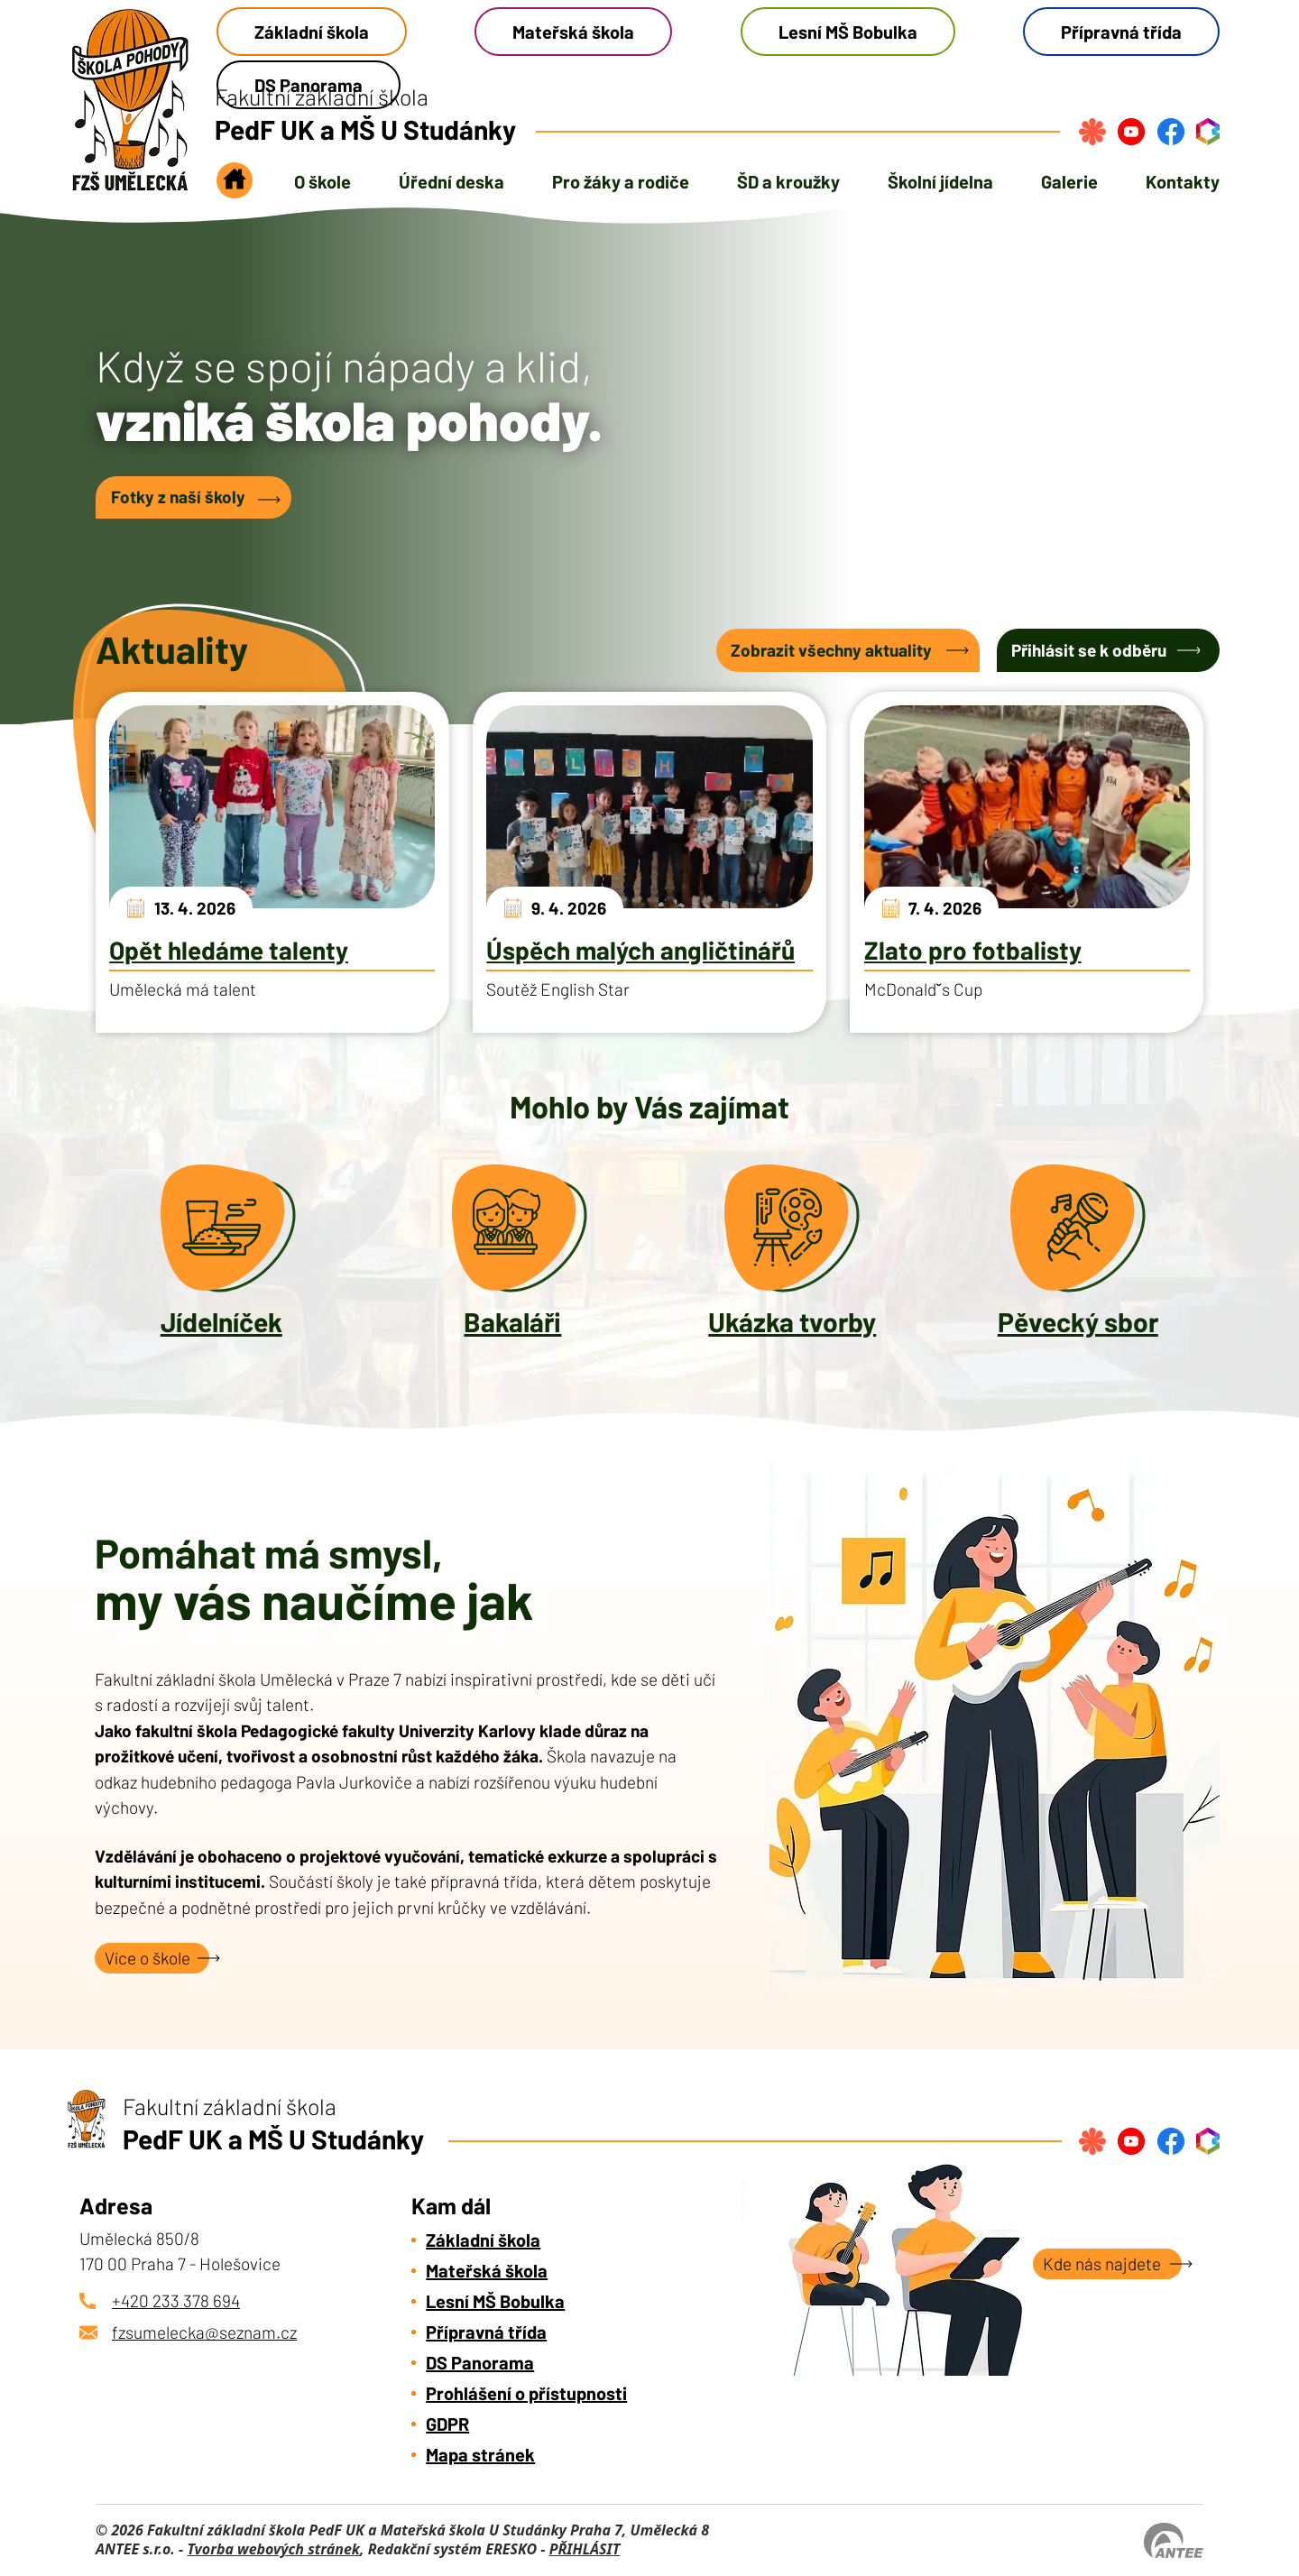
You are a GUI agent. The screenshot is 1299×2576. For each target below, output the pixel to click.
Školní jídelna (940, 181)
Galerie (1069, 181)
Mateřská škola (573, 31)
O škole (322, 181)
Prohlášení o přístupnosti (526, 2393)
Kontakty (1183, 181)
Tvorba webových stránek (273, 2549)
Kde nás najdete (1102, 2263)
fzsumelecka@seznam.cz (204, 2332)
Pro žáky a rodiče (620, 181)
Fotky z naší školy (178, 496)
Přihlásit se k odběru (1088, 649)
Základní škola (311, 31)
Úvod (234, 186)
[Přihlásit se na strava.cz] (1092, 131)
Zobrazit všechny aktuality (831, 649)
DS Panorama (480, 2362)
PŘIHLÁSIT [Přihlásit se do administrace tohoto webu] (584, 2549)
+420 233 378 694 (176, 2300)
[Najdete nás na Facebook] (1170, 131)
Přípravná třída (1121, 31)
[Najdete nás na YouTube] (1131, 131)
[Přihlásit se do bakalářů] (1208, 131)
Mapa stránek (480, 2454)
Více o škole (147, 1957)
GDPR (447, 2423)
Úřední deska (451, 181)
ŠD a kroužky (788, 181)
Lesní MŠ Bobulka (847, 31)
